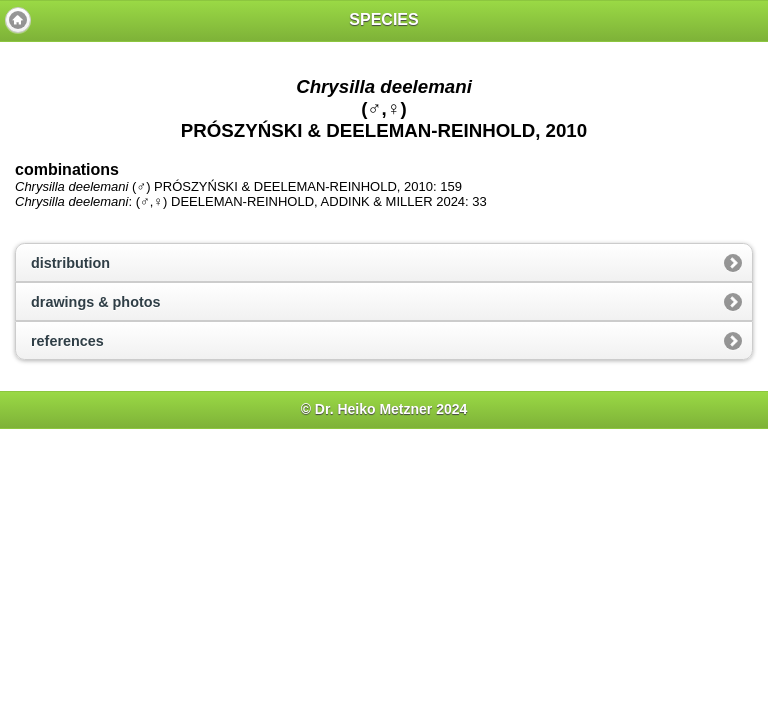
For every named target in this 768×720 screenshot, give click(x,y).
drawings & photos (96, 302)
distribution (70, 263)
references (67, 341)
